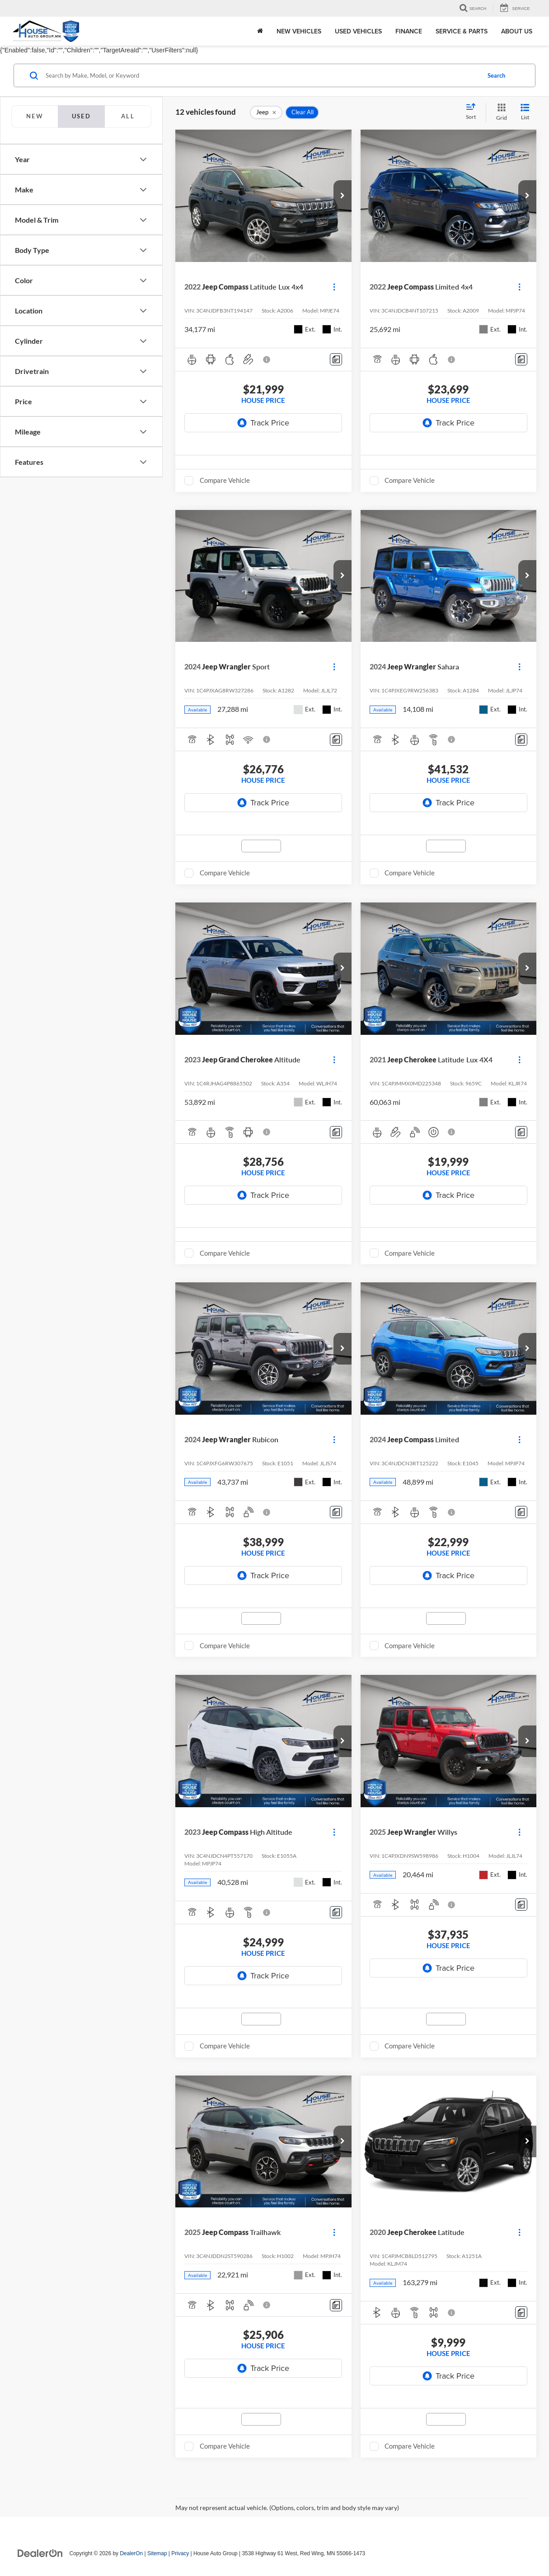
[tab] (34, 116)
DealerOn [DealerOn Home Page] (131, 2553)
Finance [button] (408, 31)
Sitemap (157, 2553)
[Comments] (336, 359)
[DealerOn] (40, 2553)
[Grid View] (500, 112)
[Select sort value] (473, 112)
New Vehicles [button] (299, 31)
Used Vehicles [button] (358, 31)
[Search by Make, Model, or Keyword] (262, 75)
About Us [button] (516, 31)
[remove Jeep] (266, 112)
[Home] (260, 31)
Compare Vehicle (225, 480)
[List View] (525, 112)
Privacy (180, 2553)
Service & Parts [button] (462, 31)
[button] (342, 196)
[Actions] (334, 287)
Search (496, 75)
